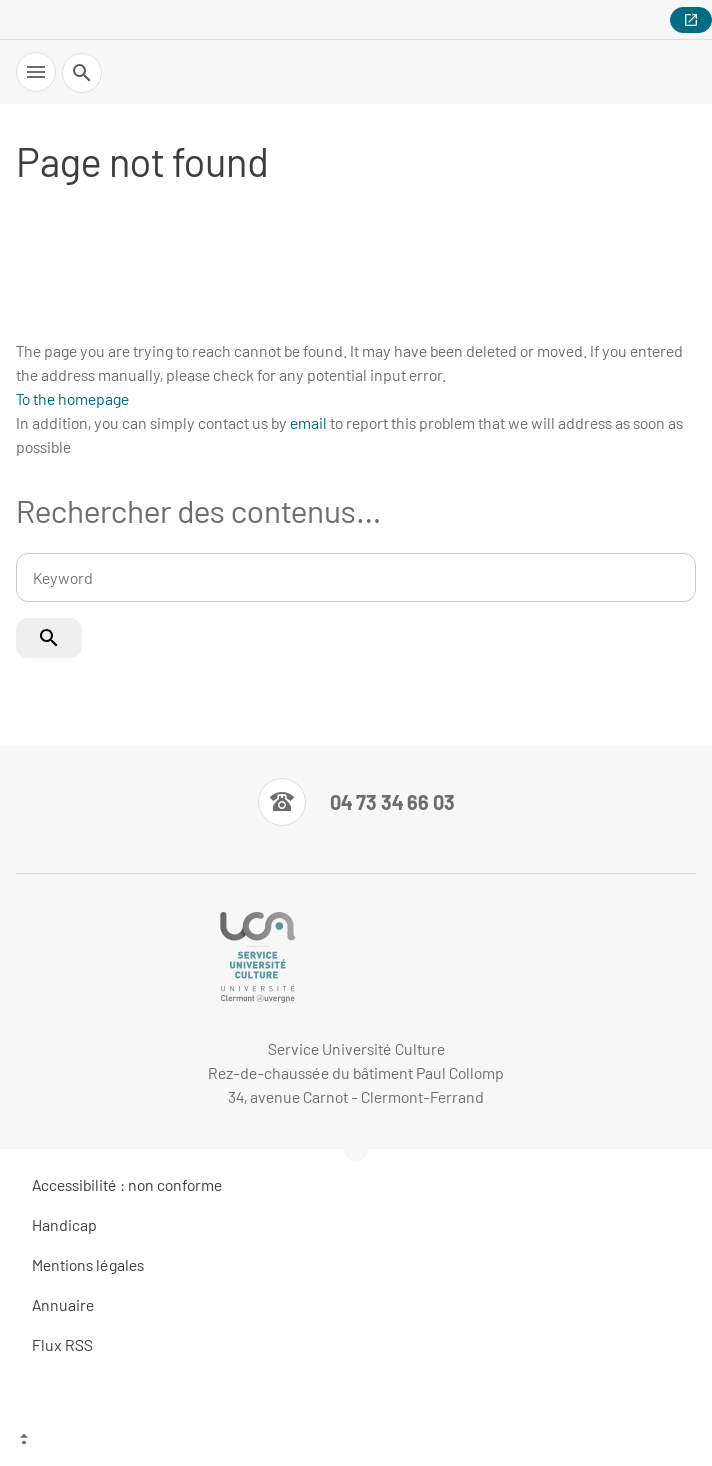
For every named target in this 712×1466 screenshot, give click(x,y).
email (308, 422)
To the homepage (72, 398)
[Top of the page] (356, 1441)
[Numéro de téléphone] (356, 802)
